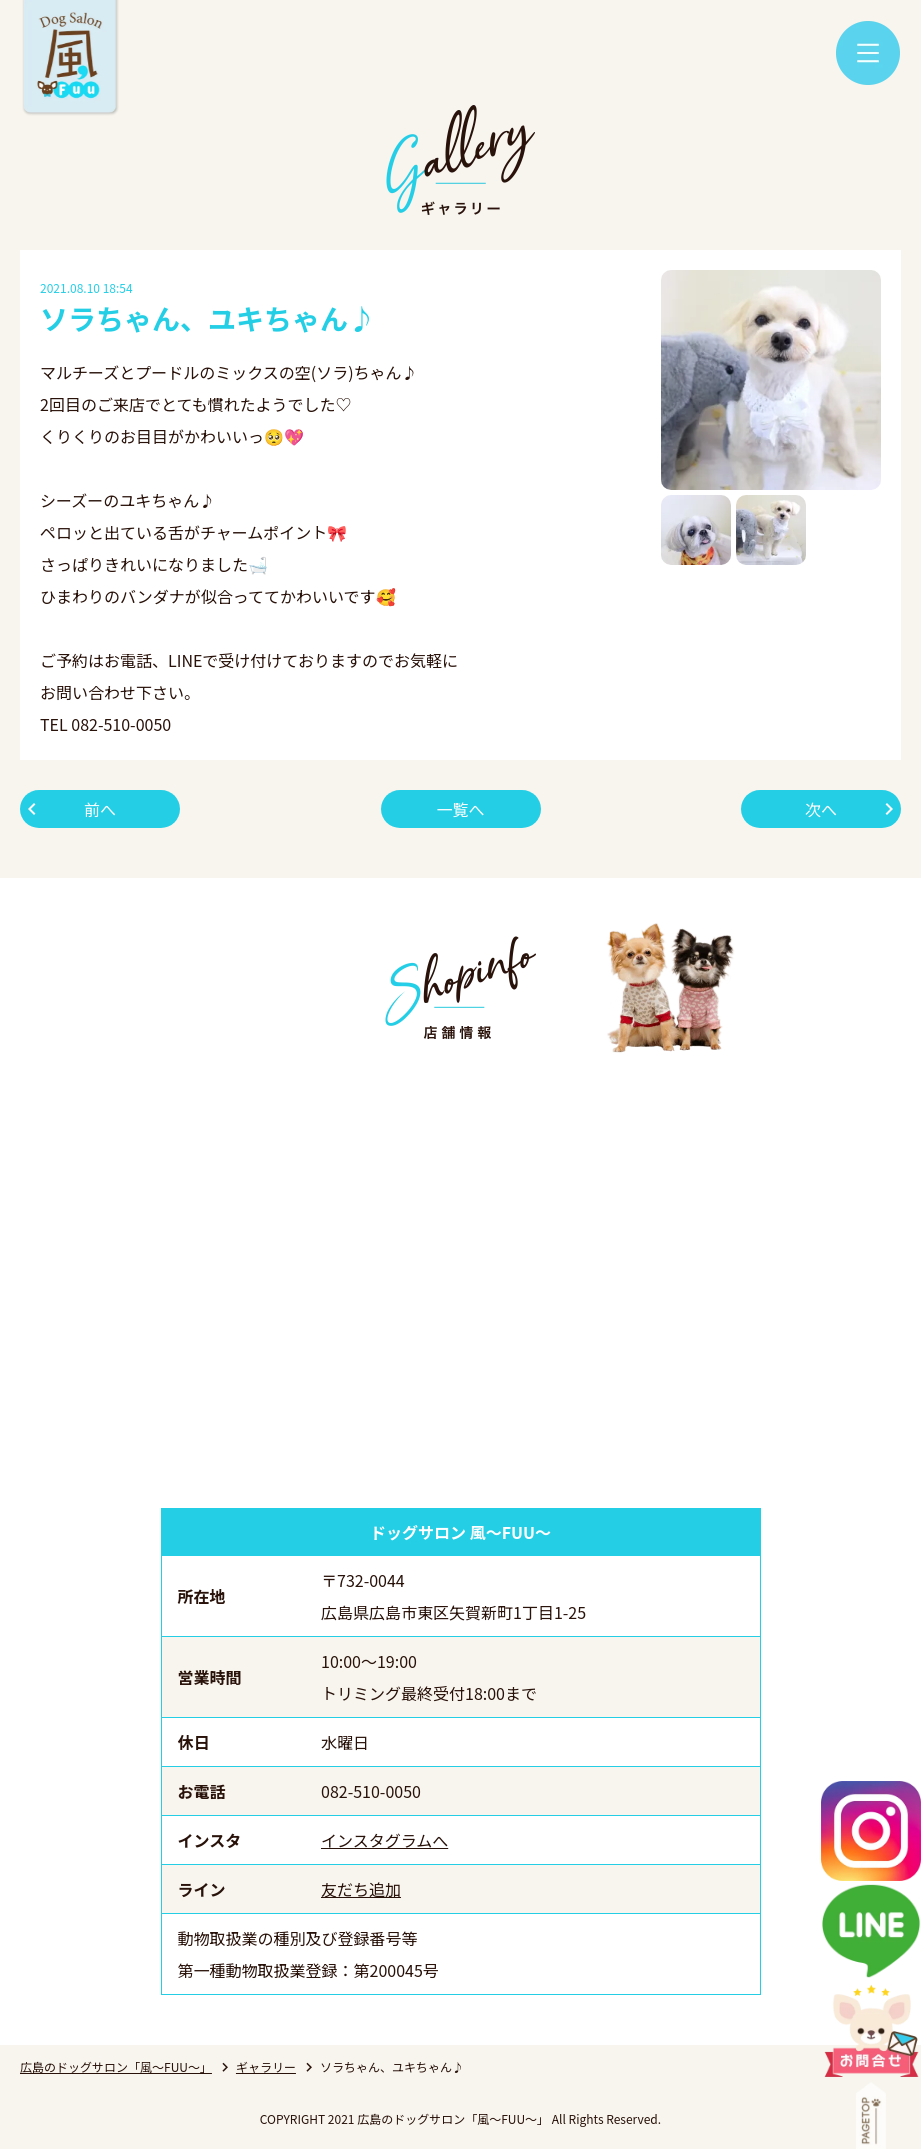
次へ (821, 809)
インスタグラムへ (384, 1840)
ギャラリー (266, 2066)
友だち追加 (361, 1889)
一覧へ (460, 809)
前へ (100, 809)
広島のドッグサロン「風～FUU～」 (116, 2066)
